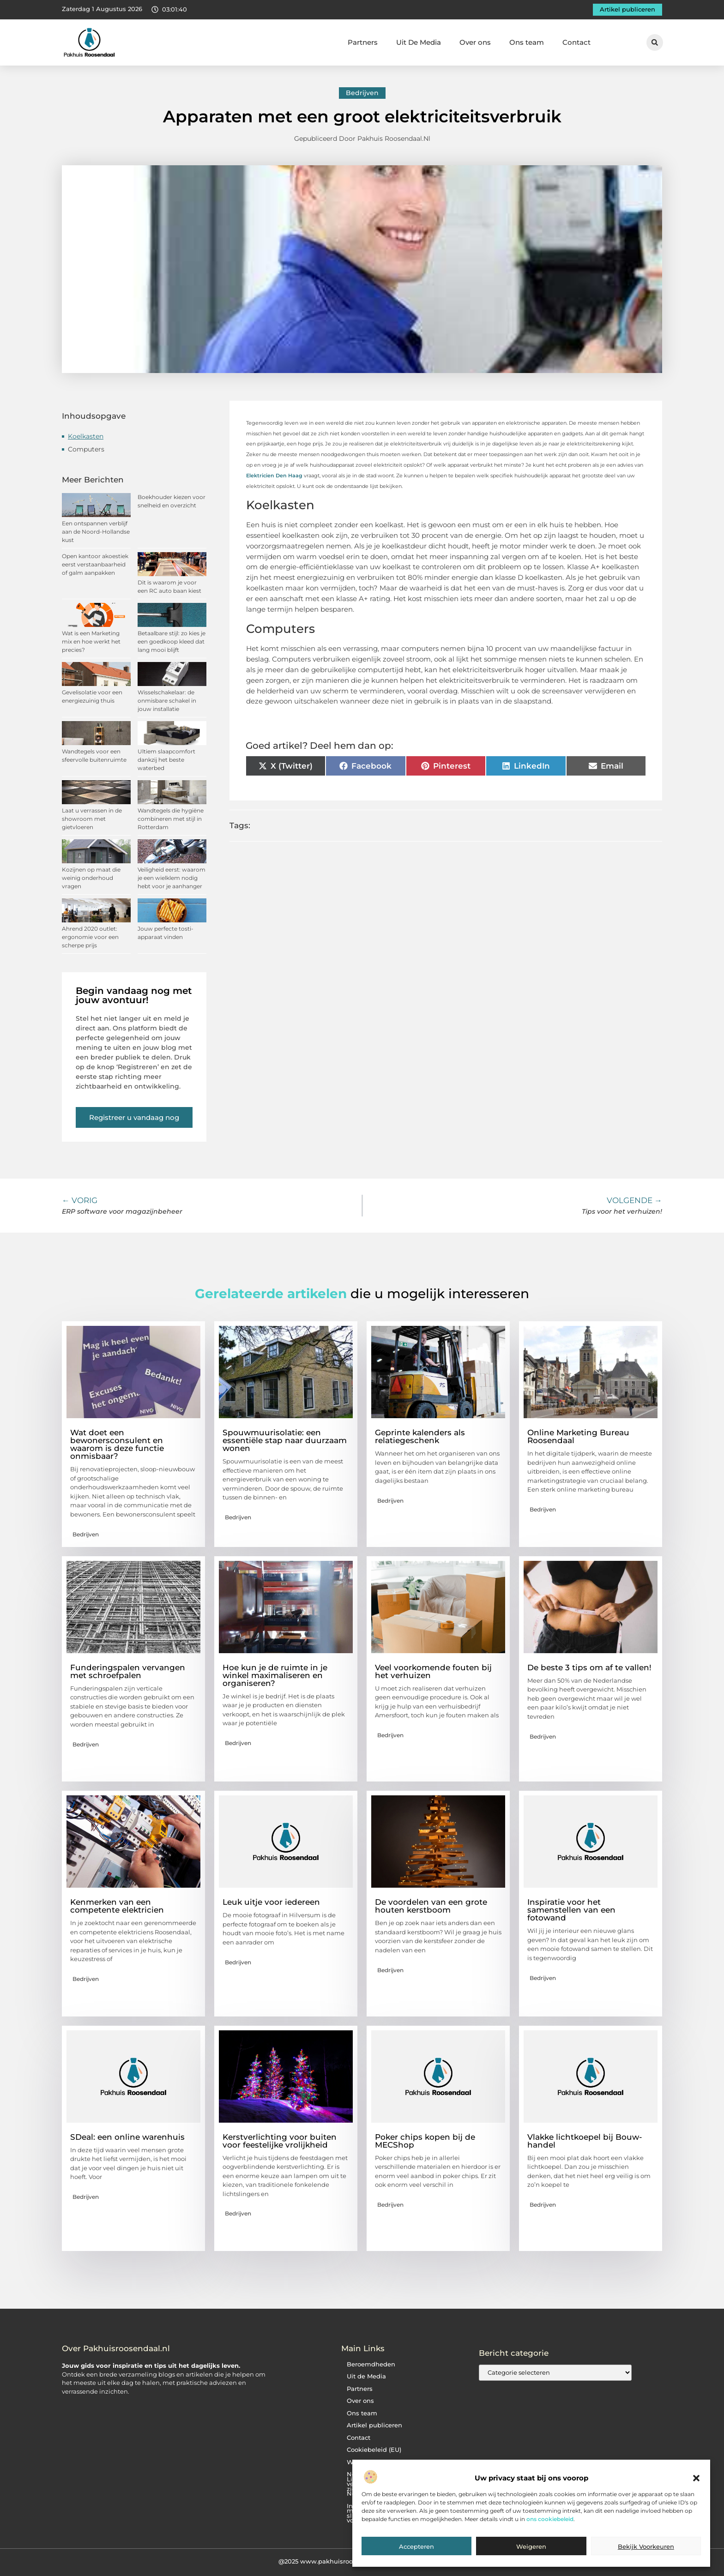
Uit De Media (418, 42)
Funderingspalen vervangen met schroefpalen (127, 1671)
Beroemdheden (371, 2364)
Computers (86, 449)
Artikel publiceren (374, 2425)
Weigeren (531, 2546)
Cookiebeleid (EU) (374, 2449)
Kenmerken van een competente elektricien (117, 1905)
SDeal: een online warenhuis (127, 2137)
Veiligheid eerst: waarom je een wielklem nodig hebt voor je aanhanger (171, 878)
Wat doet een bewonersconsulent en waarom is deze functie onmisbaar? (117, 1444)
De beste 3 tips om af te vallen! (589, 1667)
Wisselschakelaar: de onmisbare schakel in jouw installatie (167, 700)
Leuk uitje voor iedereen (271, 1902)
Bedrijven (362, 93)
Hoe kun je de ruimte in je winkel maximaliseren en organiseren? (275, 1675)
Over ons (475, 42)
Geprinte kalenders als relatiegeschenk (420, 1436)
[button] (696, 2478)
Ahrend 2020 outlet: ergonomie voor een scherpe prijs (90, 937)
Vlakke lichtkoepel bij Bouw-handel (584, 2140)
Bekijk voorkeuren (646, 2546)
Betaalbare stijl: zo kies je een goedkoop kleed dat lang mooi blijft (171, 641)
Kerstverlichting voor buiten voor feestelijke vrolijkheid (280, 2140)
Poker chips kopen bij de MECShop (425, 2140)
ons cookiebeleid (549, 2519)
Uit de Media (366, 2376)
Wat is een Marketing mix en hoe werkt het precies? (91, 641)
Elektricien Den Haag (274, 475)
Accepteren (416, 2546)
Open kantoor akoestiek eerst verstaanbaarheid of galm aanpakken (95, 564)
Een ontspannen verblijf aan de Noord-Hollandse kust (96, 531)
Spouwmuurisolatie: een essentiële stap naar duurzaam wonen (285, 1440)
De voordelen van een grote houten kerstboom (431, 1905)
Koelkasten (85, 436)
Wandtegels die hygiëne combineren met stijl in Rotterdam (171, 819)
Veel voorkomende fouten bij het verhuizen (433, 1671)
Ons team (526, 42)
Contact (576, 42)
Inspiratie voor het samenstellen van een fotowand (571, 1909)
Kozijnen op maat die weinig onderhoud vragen (91, 878)
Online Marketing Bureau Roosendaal (578, 1436)
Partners (363, 42)
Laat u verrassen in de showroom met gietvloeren (92, 819)
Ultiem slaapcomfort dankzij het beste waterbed (166, 759)
